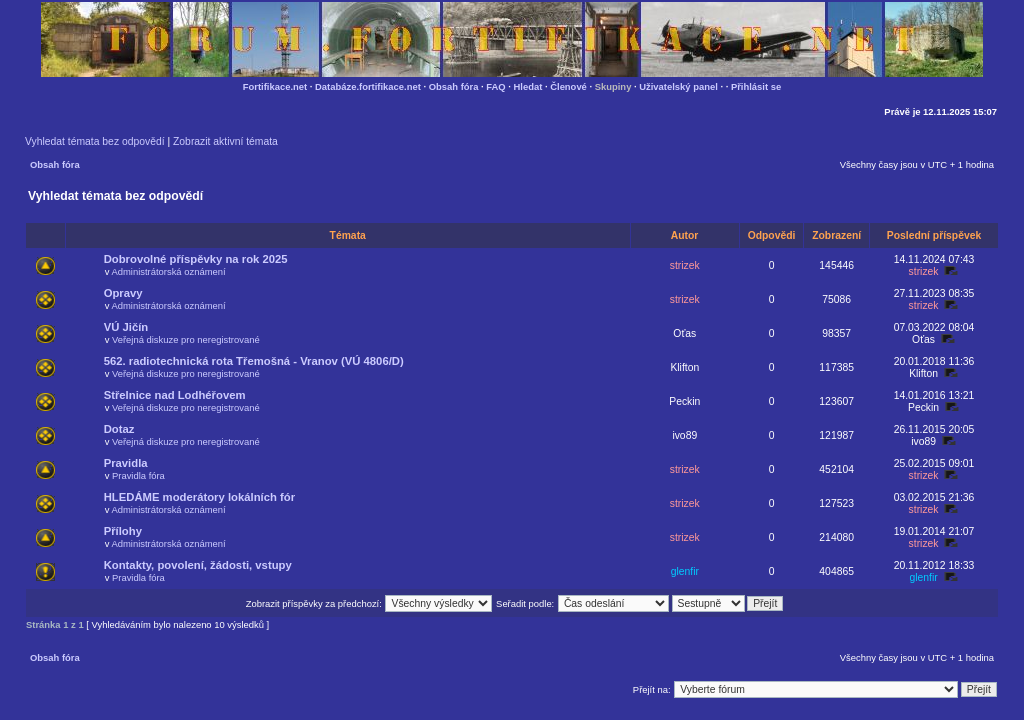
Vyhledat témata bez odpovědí (95, 141)
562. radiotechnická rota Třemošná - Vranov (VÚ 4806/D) (254, 361)
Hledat (528, 86)
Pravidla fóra (138, 475)
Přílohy (123, 531)
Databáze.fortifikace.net (368, 86)
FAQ (495, 86)
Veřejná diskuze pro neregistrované (186, 339)
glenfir (685, 571)
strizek (685, 265)
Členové (568, 86)
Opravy (123, 293)
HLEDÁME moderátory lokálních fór (199, 497)
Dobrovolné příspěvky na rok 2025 (196, 259)
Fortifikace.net (275, 86)
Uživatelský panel (678, 86)
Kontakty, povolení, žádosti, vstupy (198, 565)
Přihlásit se (756, 86)
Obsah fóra (454, 86)
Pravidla (126, 463)
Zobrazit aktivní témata (225, 141)
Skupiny (613, 86)
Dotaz (119, 429)
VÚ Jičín (126, 327)
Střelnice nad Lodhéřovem (175, 395)
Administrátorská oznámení (168, 271)
